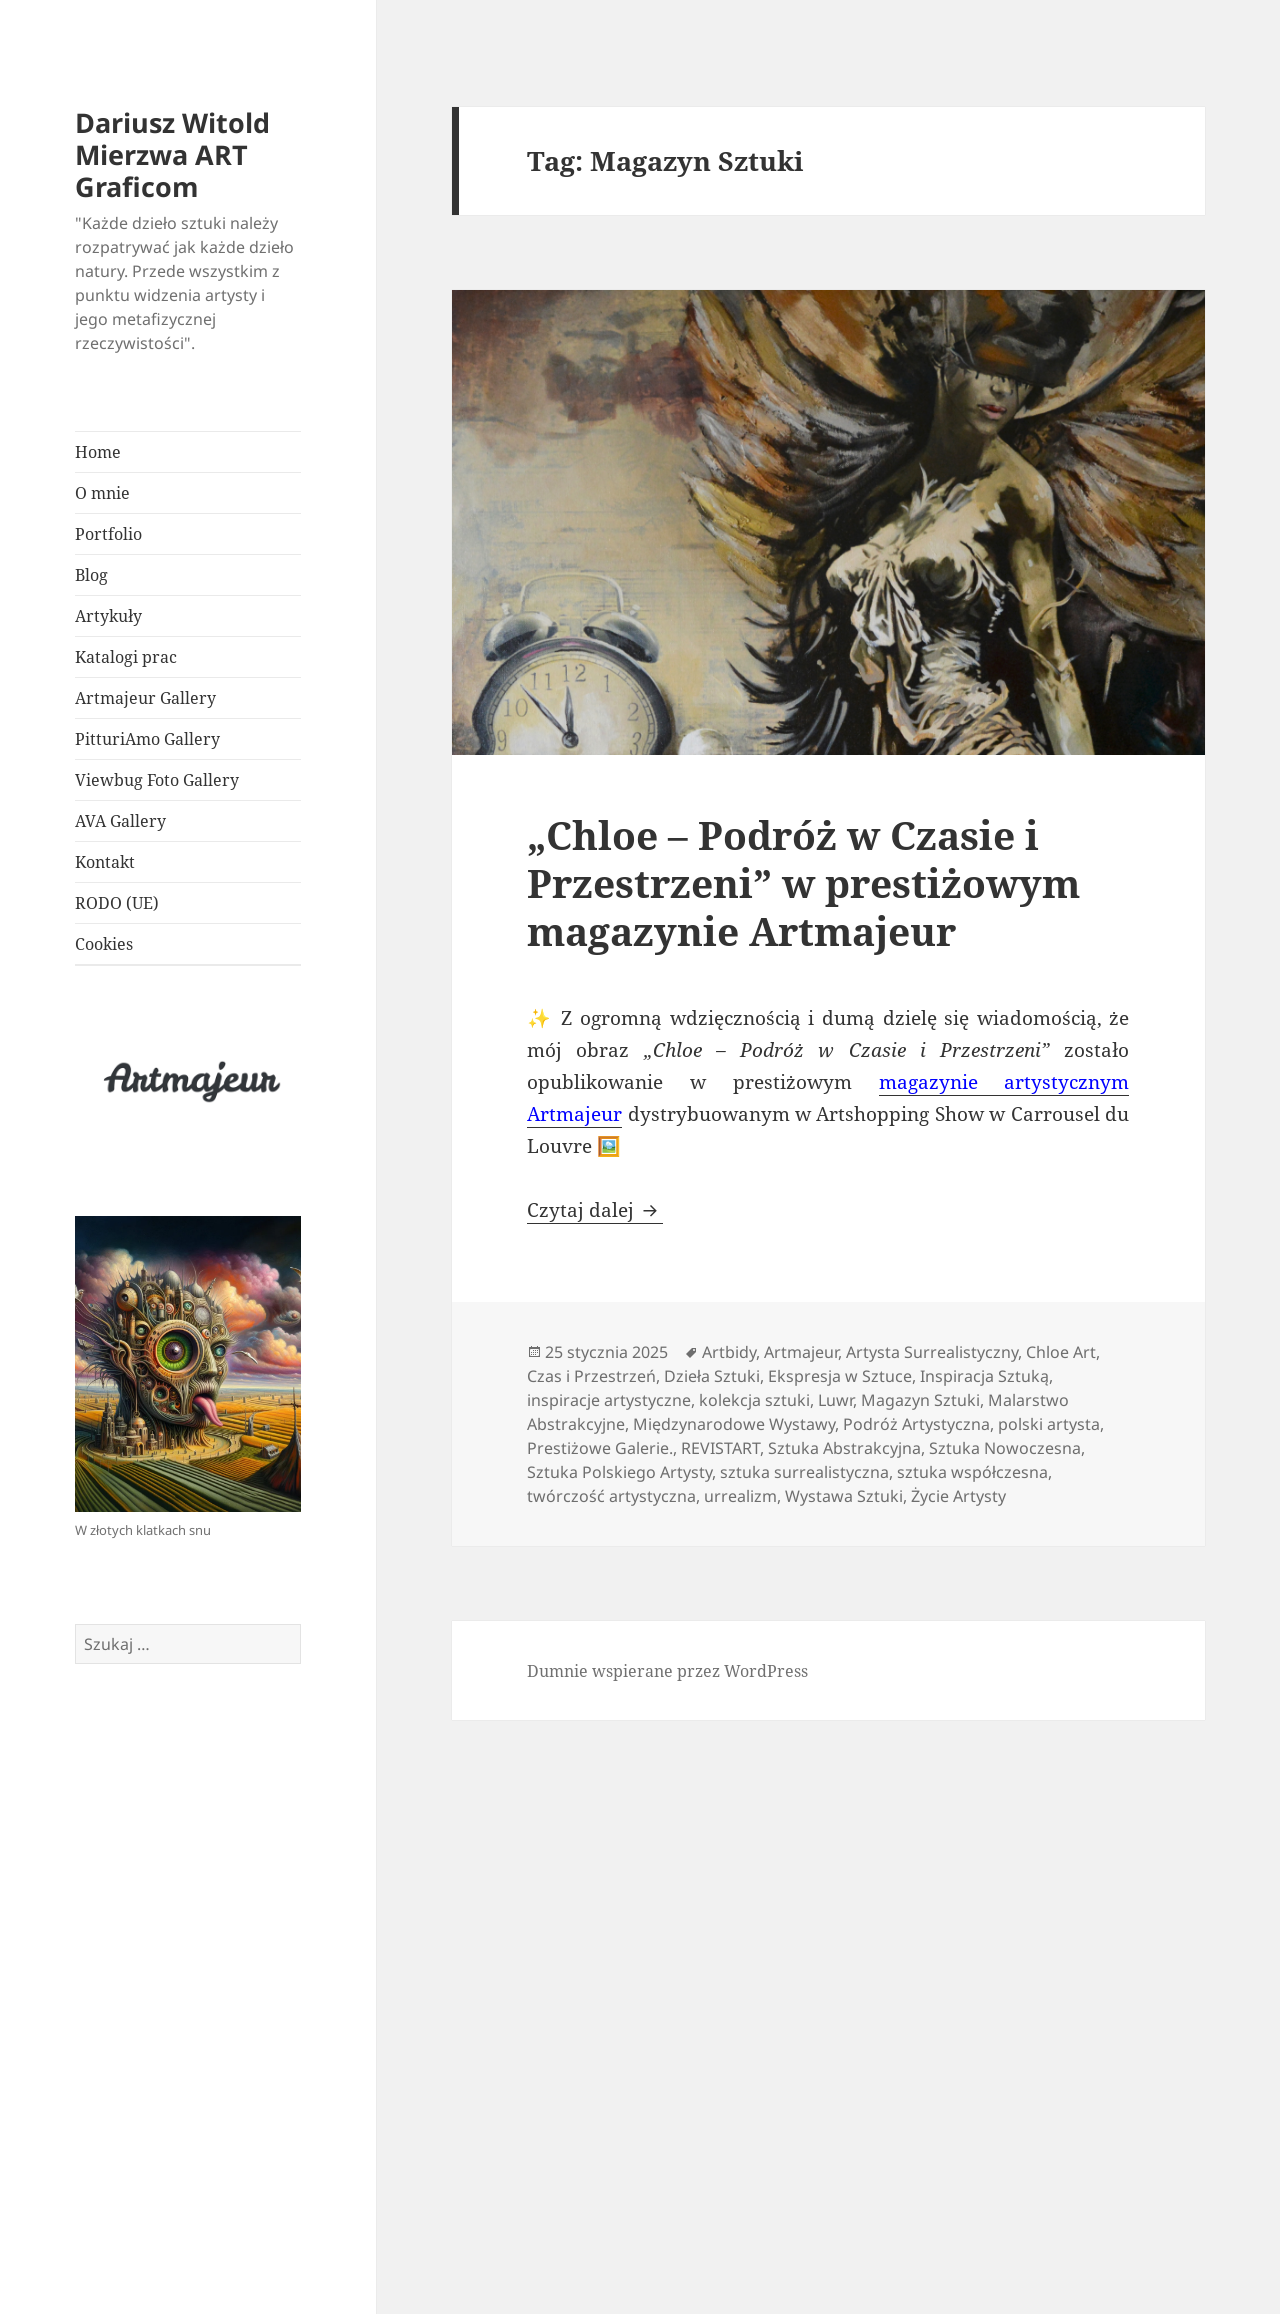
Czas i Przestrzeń (591, 1376)
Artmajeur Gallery (145, 698)
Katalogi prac (126, 657)
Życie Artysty (958, 1496)
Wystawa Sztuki (844, 1496)
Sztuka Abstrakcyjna (844, 1448)
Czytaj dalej (595, 1210)
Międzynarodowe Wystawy (734, 1424)
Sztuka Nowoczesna (1005, 1448)
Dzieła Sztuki (712, 1376)
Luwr (835, 1400)
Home (98, 452)
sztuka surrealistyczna (804, 1472)
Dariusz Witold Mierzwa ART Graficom (172, 154)
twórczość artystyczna (611, 1496)
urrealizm (740, 1496)
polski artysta (1049, 1424)
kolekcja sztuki (754, 1400)
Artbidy (729, 1352)
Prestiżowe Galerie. (600, 1448)
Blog (91, 575)
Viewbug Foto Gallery (157, 780)
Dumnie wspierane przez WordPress (667, 1671)
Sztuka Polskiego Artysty (619, 1472)
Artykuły (108, 616)
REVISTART (720, 1448)
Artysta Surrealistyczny (932, 1352)
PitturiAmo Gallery (147, 739)
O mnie (102, 493)
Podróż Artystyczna (916, 1424)
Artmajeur (801, 1352)
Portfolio (110, 534)
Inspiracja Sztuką (984, 1376)
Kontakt (105, 862)
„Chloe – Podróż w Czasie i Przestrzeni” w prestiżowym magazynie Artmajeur (803, 882)
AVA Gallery (120, 821)
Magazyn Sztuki (920, 1400)
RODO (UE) (117, 903)
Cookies (104, 944)
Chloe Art (1061, 1352)
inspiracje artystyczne (609, 1400)
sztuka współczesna (972, 1472)
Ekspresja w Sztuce (840, 1376)
